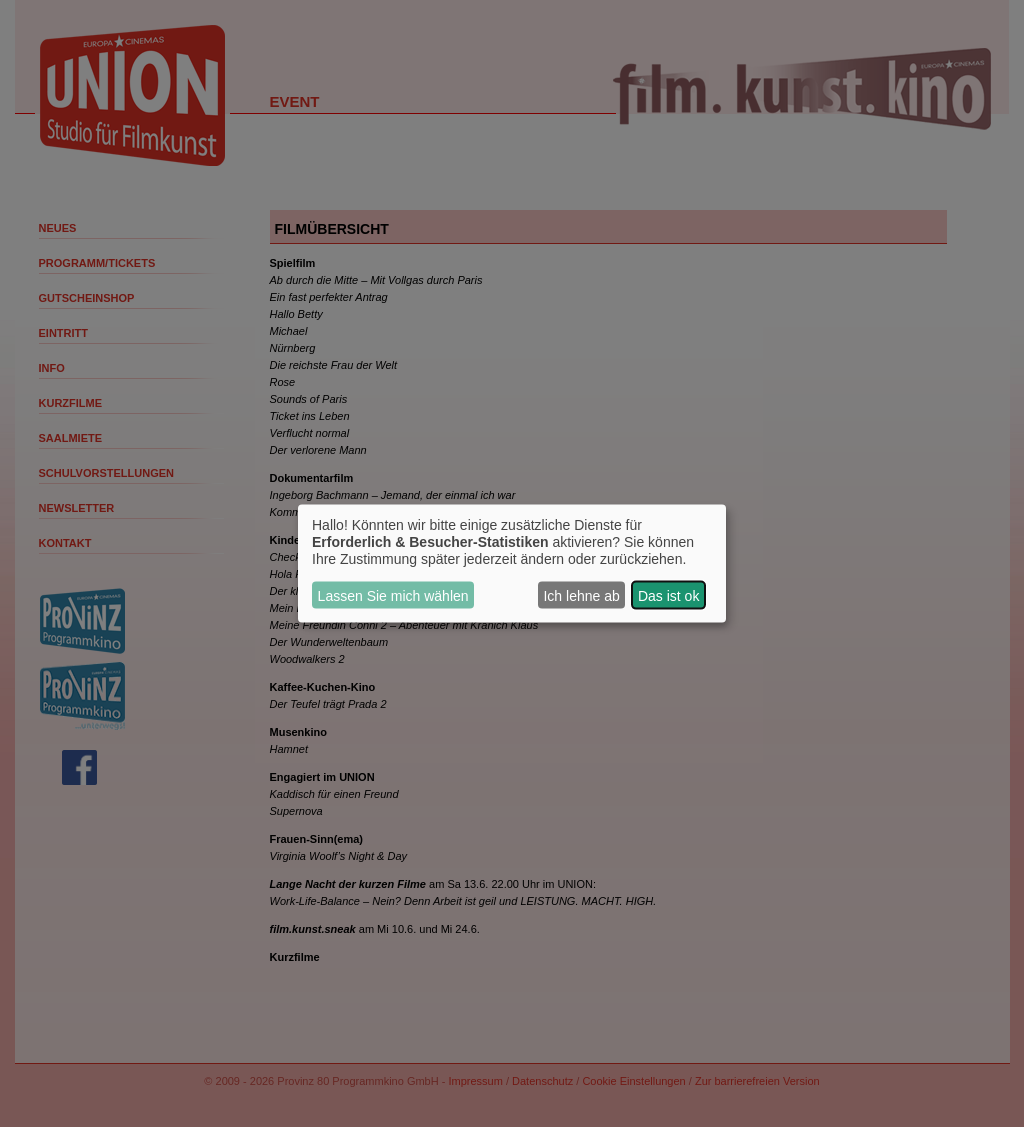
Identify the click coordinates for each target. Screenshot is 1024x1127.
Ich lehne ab (581, 595)
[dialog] (512, 563)
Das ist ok (668, 595)
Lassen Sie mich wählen (393, 595)
